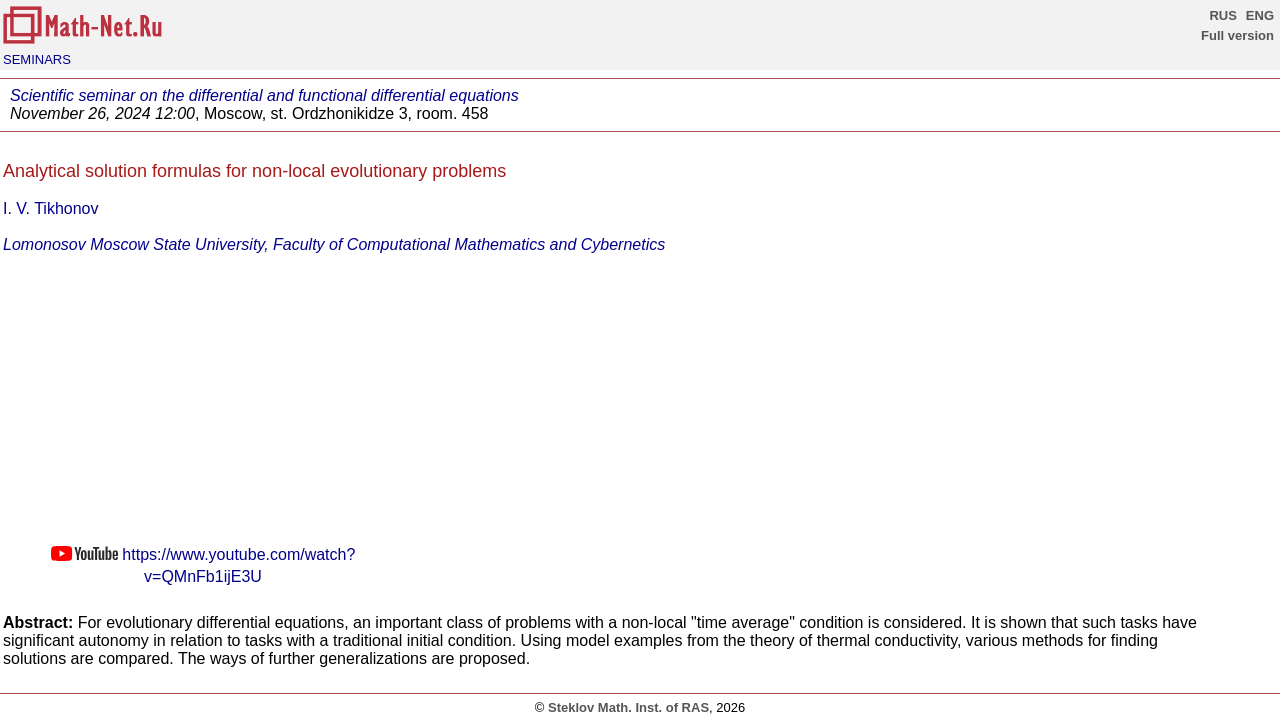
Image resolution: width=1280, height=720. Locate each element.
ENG (1260, 15)
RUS (1222, 15)
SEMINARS (37, 59)
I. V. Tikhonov (50, 208)
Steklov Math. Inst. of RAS (628, 707)
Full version (1237, 35)
